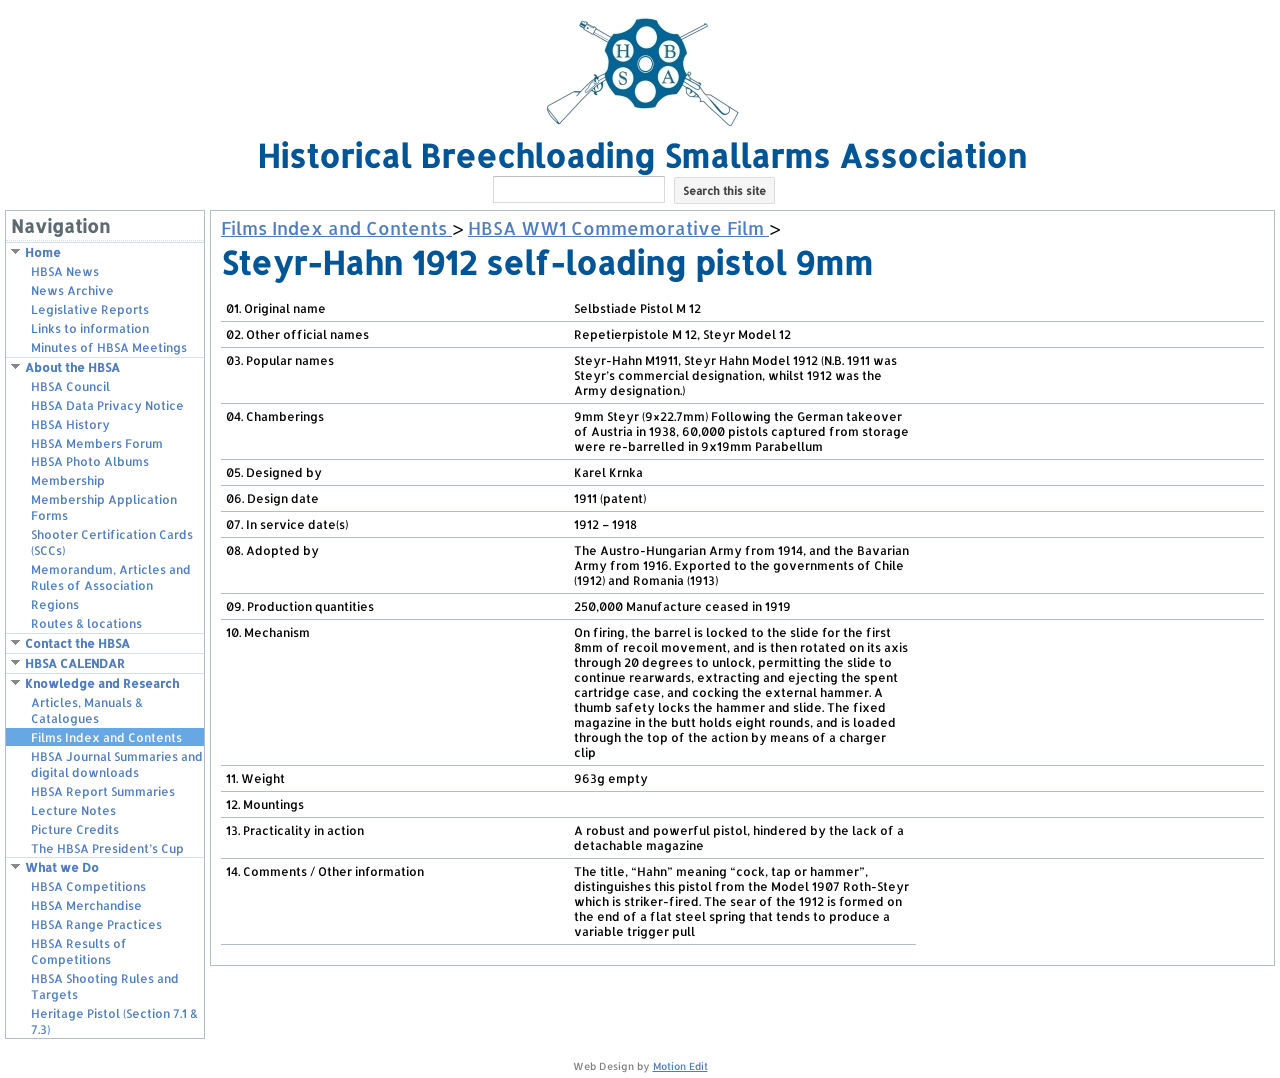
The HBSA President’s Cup (107, 848)
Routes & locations (86, 623)
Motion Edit (680, 1066)
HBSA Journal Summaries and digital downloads (117, 764)
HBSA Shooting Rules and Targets (105, 986)
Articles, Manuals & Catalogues (87, 710)
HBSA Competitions (88, 886)
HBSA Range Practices (96, 924)
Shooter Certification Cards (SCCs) (112, 542)
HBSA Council (70, 386)
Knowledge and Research (102, 683)
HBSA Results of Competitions (79, 951)
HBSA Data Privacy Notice (107, 405)
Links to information (90, 328)
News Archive (72, 290)
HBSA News (65, 271)
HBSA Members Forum (97, 443)
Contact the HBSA (77, 643)
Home (43, 252)
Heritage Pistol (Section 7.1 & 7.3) (114, 1021)
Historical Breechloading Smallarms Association (642, 155)
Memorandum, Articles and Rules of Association (111, 577)
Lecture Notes (73, 810)
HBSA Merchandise (86, 905)
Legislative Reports (90, 309)
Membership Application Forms (104, 507)
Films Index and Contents (106, 737)
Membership (68, 480)
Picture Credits (75, 829)
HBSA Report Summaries (103, 791)
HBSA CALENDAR (75, 663)
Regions (55, 604)
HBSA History (70, 424)
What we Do (62, 867)
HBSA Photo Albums (90, 461)
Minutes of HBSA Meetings (109, 347)
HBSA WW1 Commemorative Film (618, 227)
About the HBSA (72, 367)
